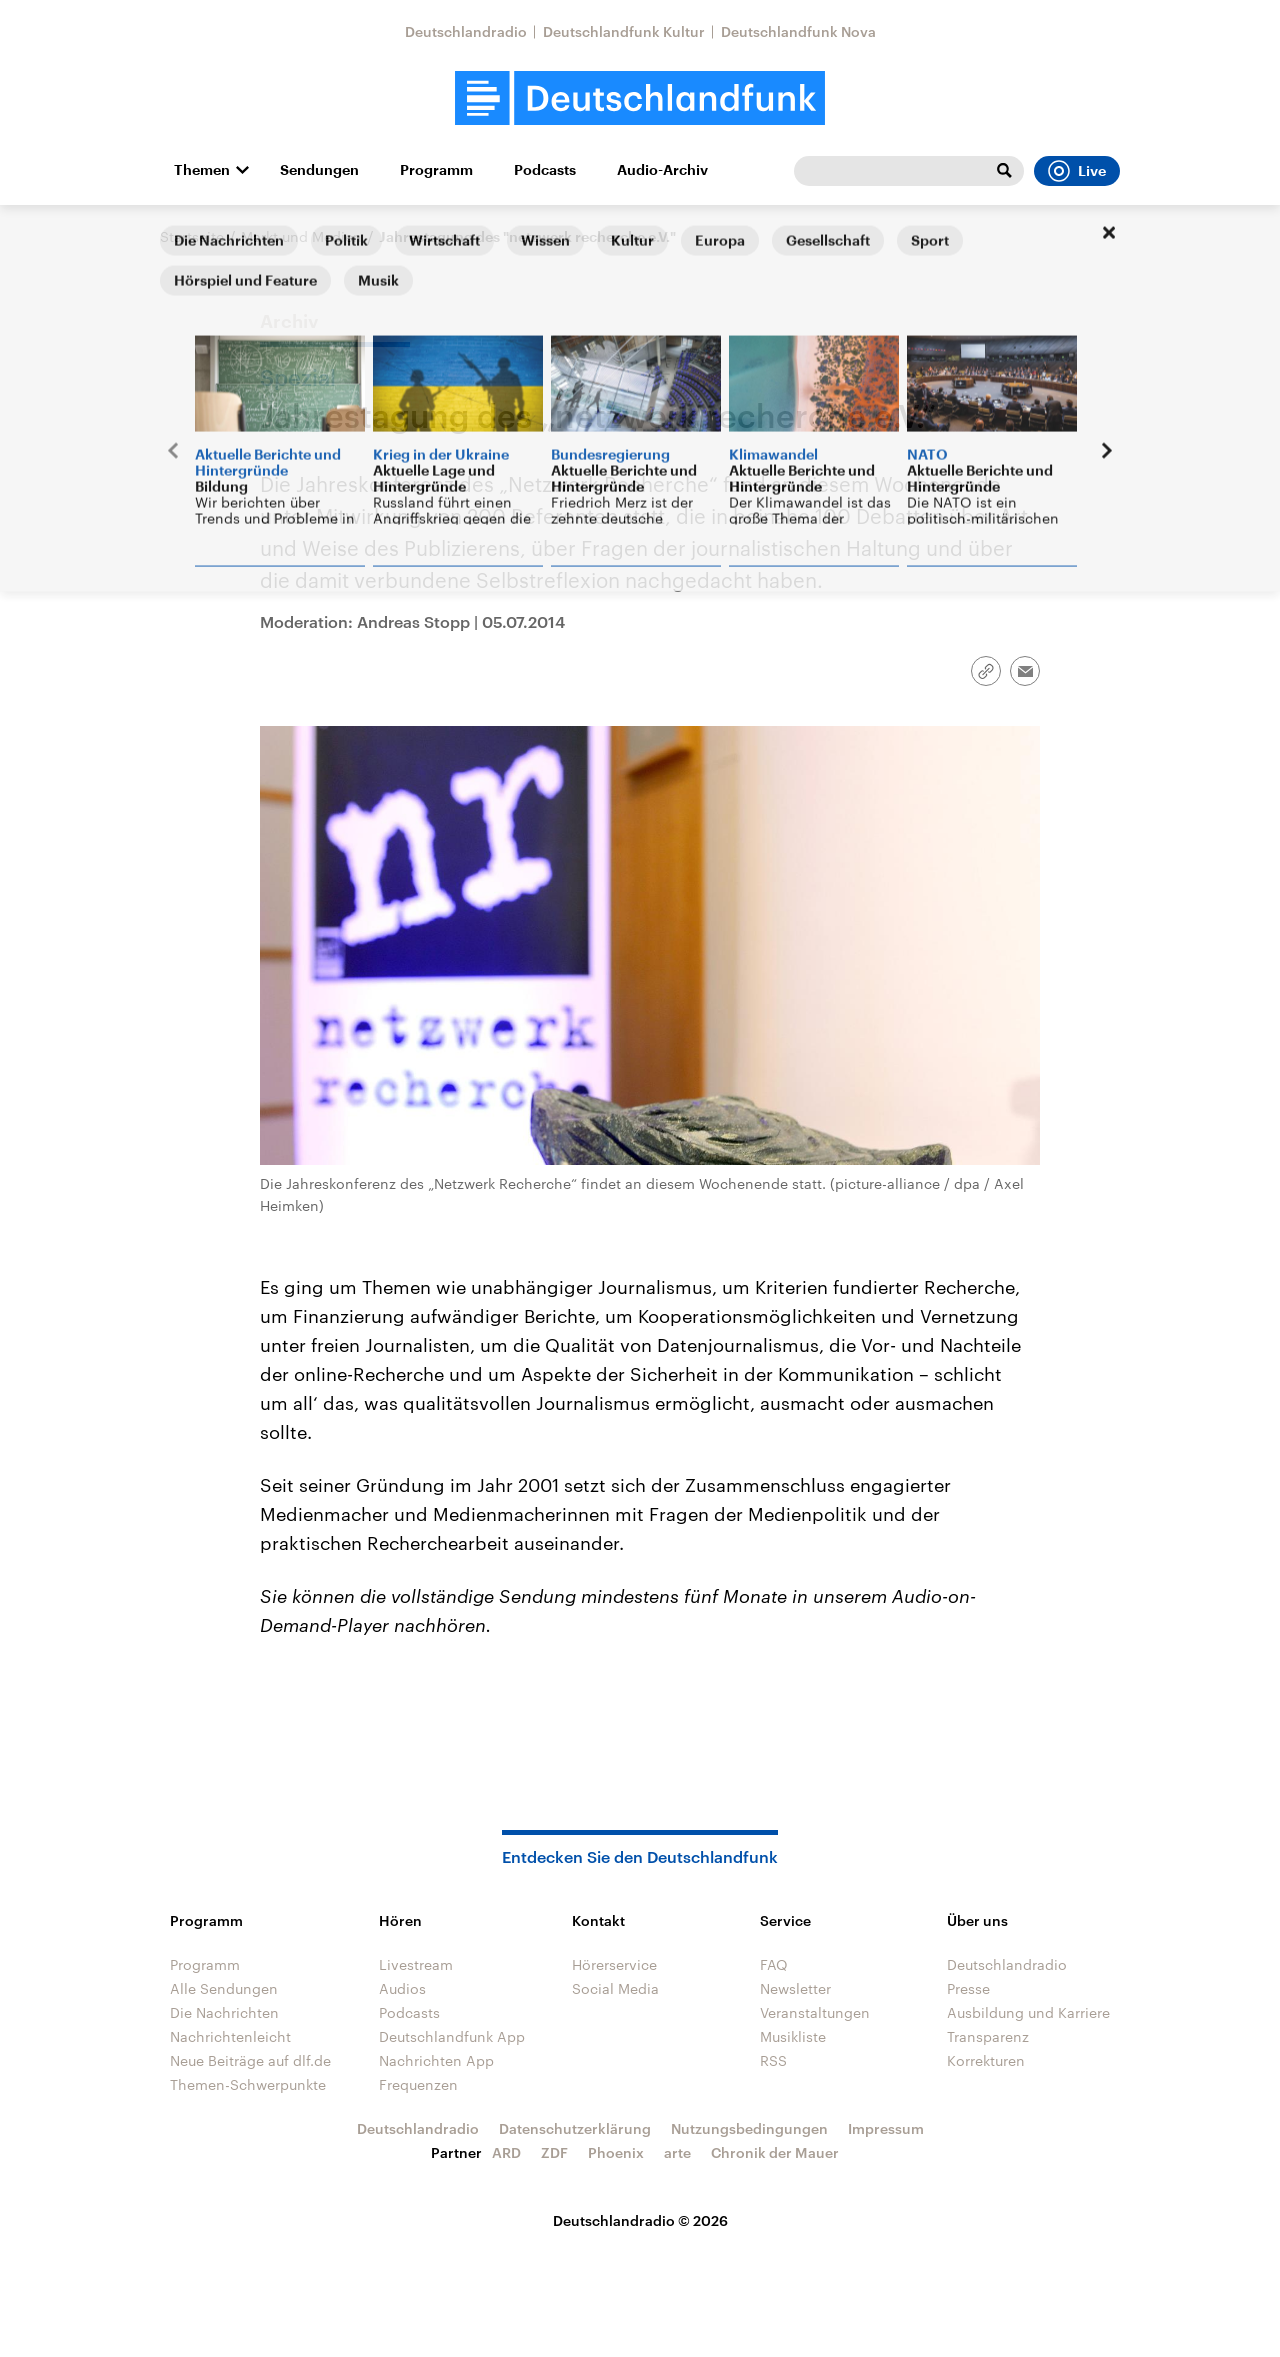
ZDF (554, 2152)
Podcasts (545, 170)
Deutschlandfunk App (452, 2036)
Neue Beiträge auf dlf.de (250, 2060)
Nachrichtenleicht (230, 2036)
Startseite (192, 236)
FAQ (774, 1964)
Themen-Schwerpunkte (248, 2084)
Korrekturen (986, 2060)
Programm (436, 170)
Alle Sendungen (224, 1988)
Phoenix (616, 2152)
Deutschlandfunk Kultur (624, 31)
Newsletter (795, 1988)
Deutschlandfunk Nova (798, 31)
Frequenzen (418, 2084)
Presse (968, 1988)
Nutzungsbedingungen (749, 2128)
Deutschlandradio (466, 31)
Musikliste (793, 2036)
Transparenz (988, 2036)
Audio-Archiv (662, 170)
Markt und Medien (301, 236)
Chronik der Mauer (775, 2152)
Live (1077, 171)
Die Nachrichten (224, 2012)
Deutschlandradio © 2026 (640, 2220)
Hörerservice (614, 1964)
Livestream (416, 1964)
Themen (202, 170)
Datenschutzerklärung (575, 2128)
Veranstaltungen (815, 2012)
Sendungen (319, 170)
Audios (402, 1988)
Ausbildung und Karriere (1028, 2012)
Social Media (615, 1988)
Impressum (886, 2128)
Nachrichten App (436, 2060)
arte (677, 2152)
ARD (506, 2152)
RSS (773, 2060)
